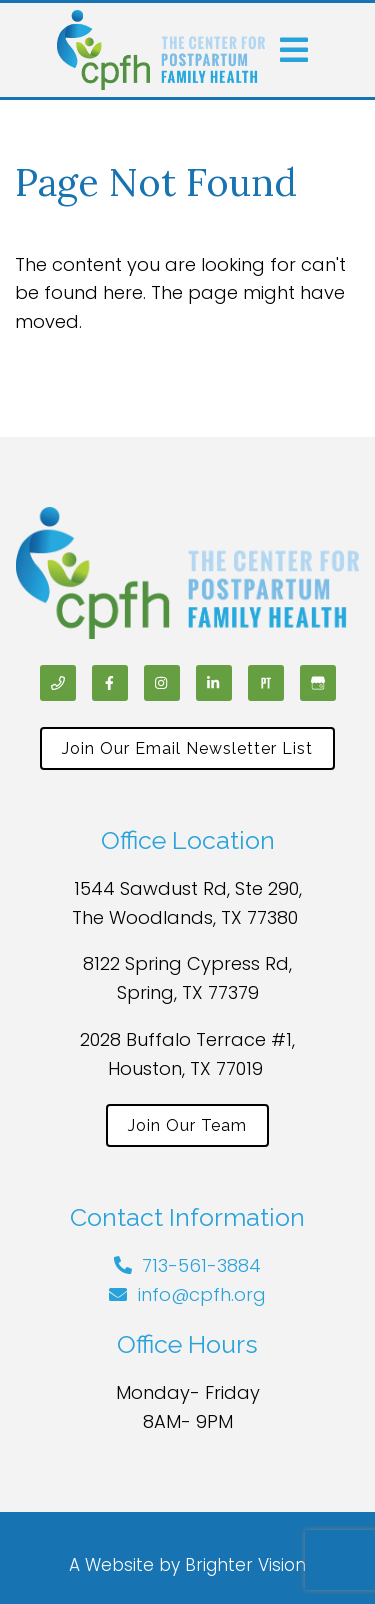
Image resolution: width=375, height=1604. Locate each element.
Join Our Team (187, 1125)
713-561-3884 (201, 1265)
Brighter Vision (245, 1565)
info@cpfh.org (202, 1294)
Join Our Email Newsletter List (187, 748)
